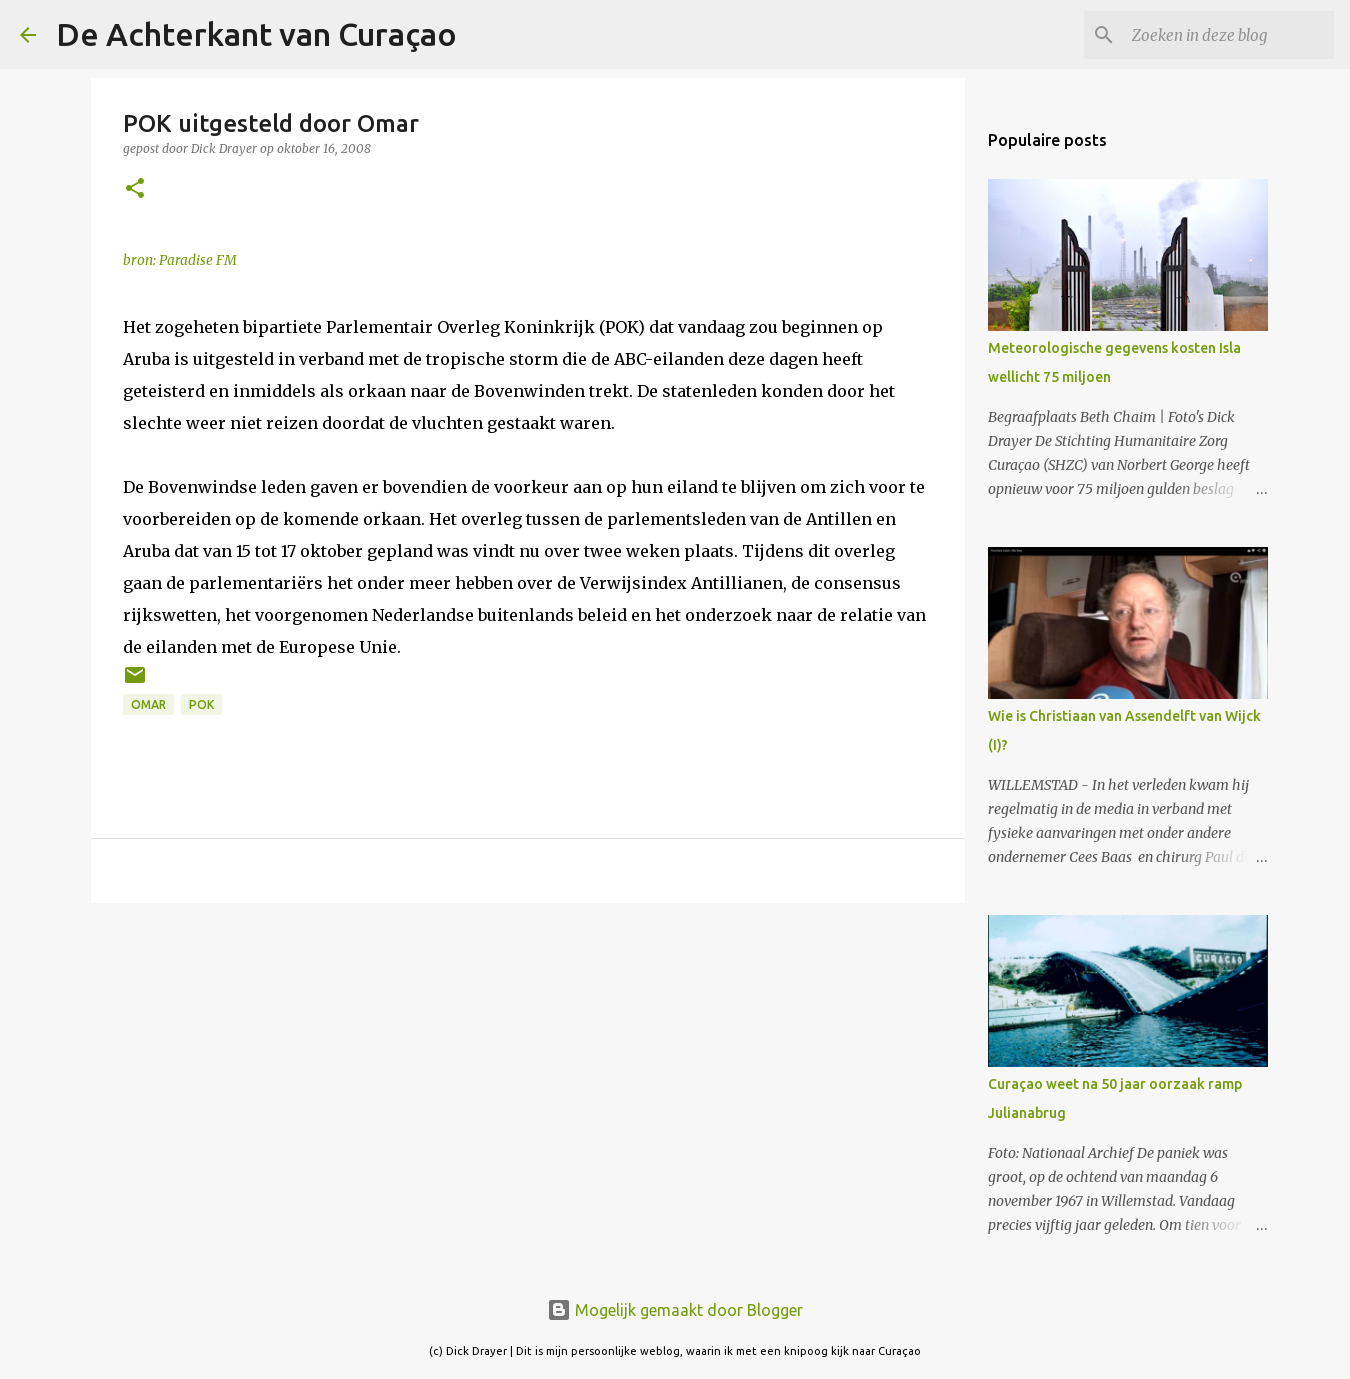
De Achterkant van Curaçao (256, 34)
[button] (135, 189)
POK (201, 704)
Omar (148, 704)
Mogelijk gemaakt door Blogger (675, 1310)
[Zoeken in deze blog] (1229, 35)
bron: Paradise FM (180, 260)
